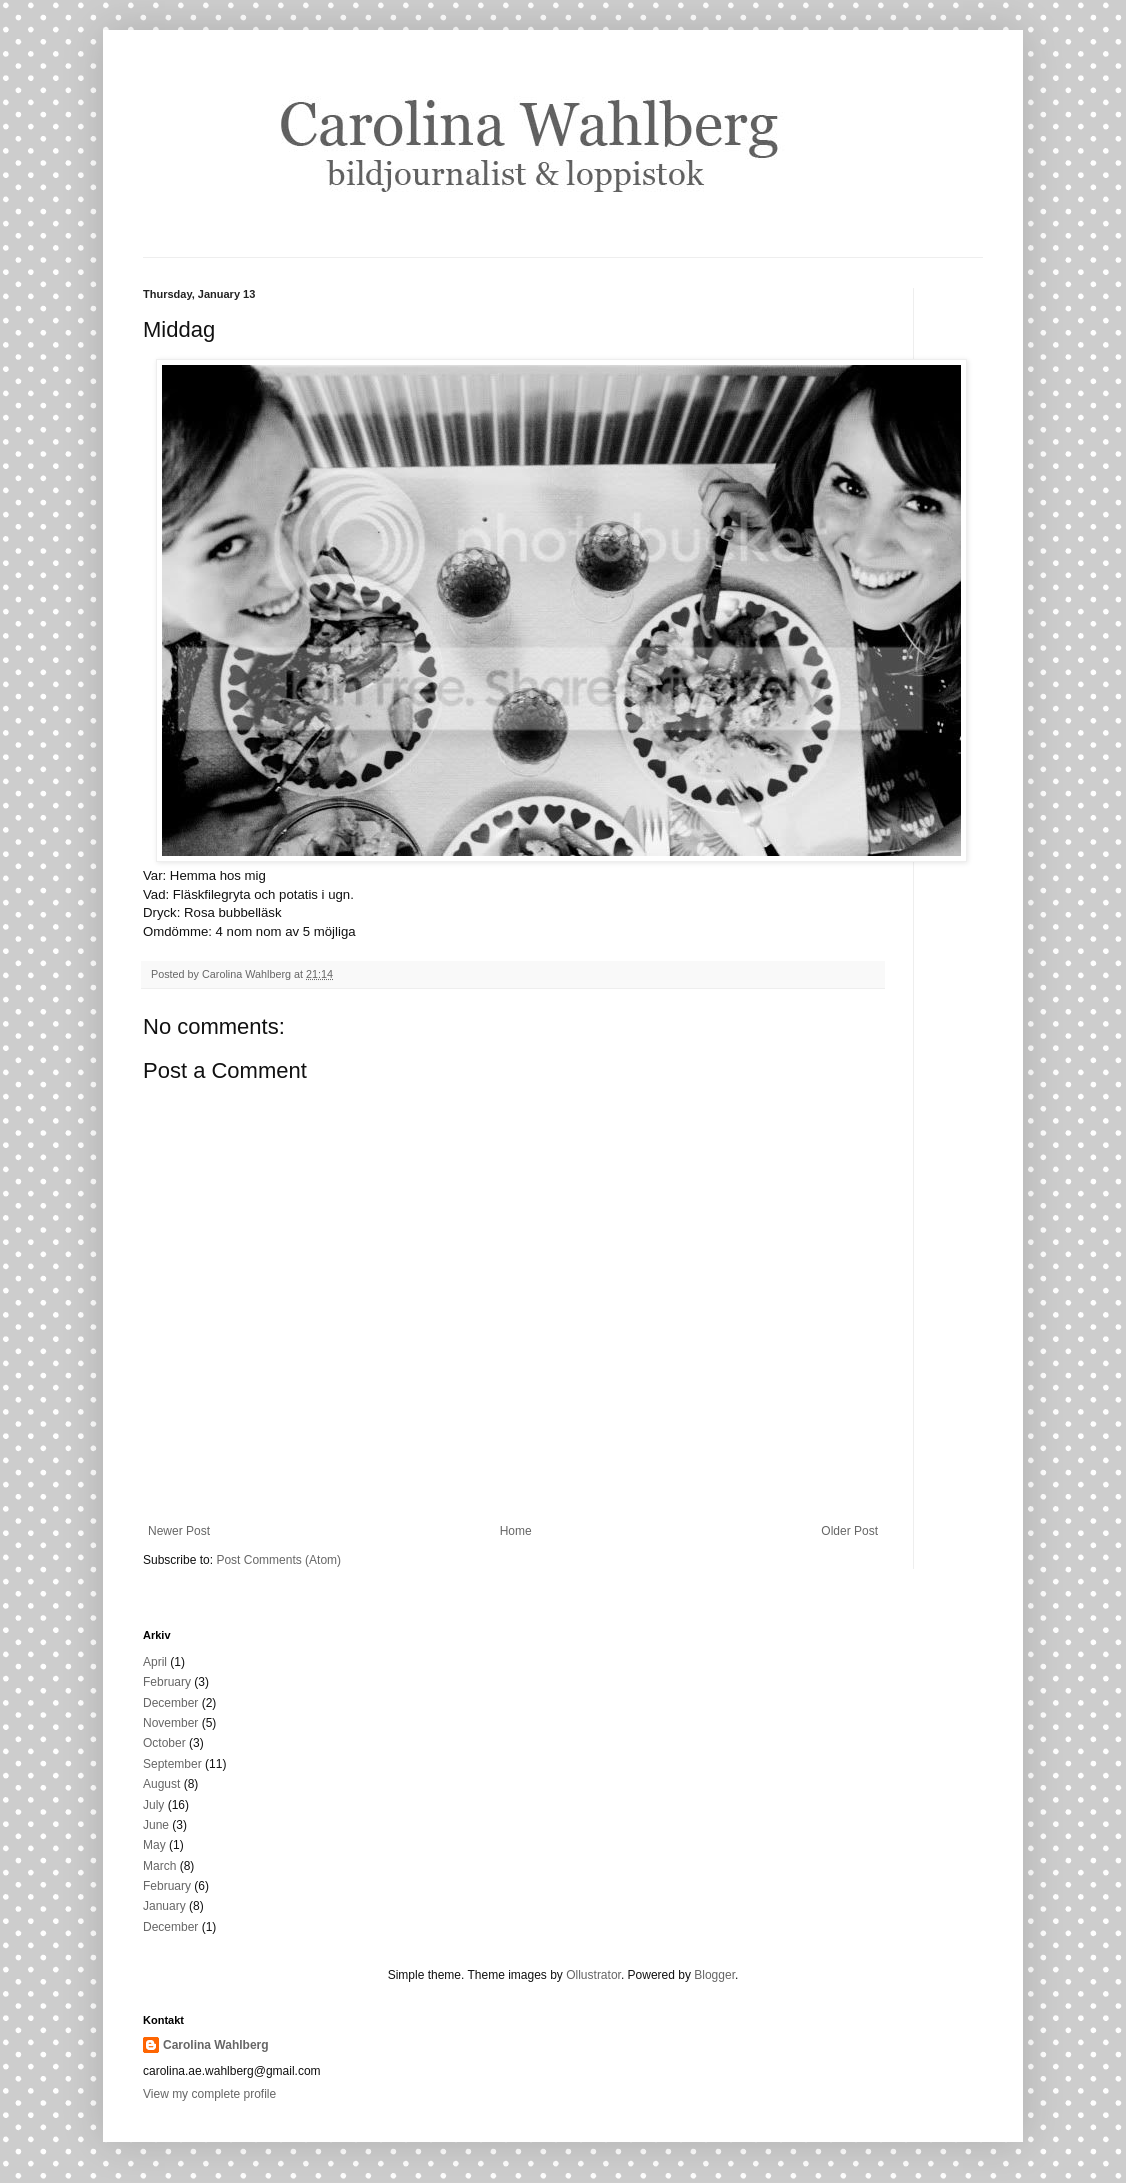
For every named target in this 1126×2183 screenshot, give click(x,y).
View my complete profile (209, 2094)
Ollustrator (593, 1975)
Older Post (849, 1531)
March (159, 1866)
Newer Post (179, 1531)
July (153, 1805)
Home (516, 1531)
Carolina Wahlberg (216, 2045)
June (156, 1825)
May (154, 1845)
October (164, 1743)
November (170, 1723)
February (167, 1682)
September (172, 1764)
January (164, 1906)
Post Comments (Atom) (278, 1560)
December (170, 1703)
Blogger (714, 1975)
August (161, 1784)
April (155, 1662)
